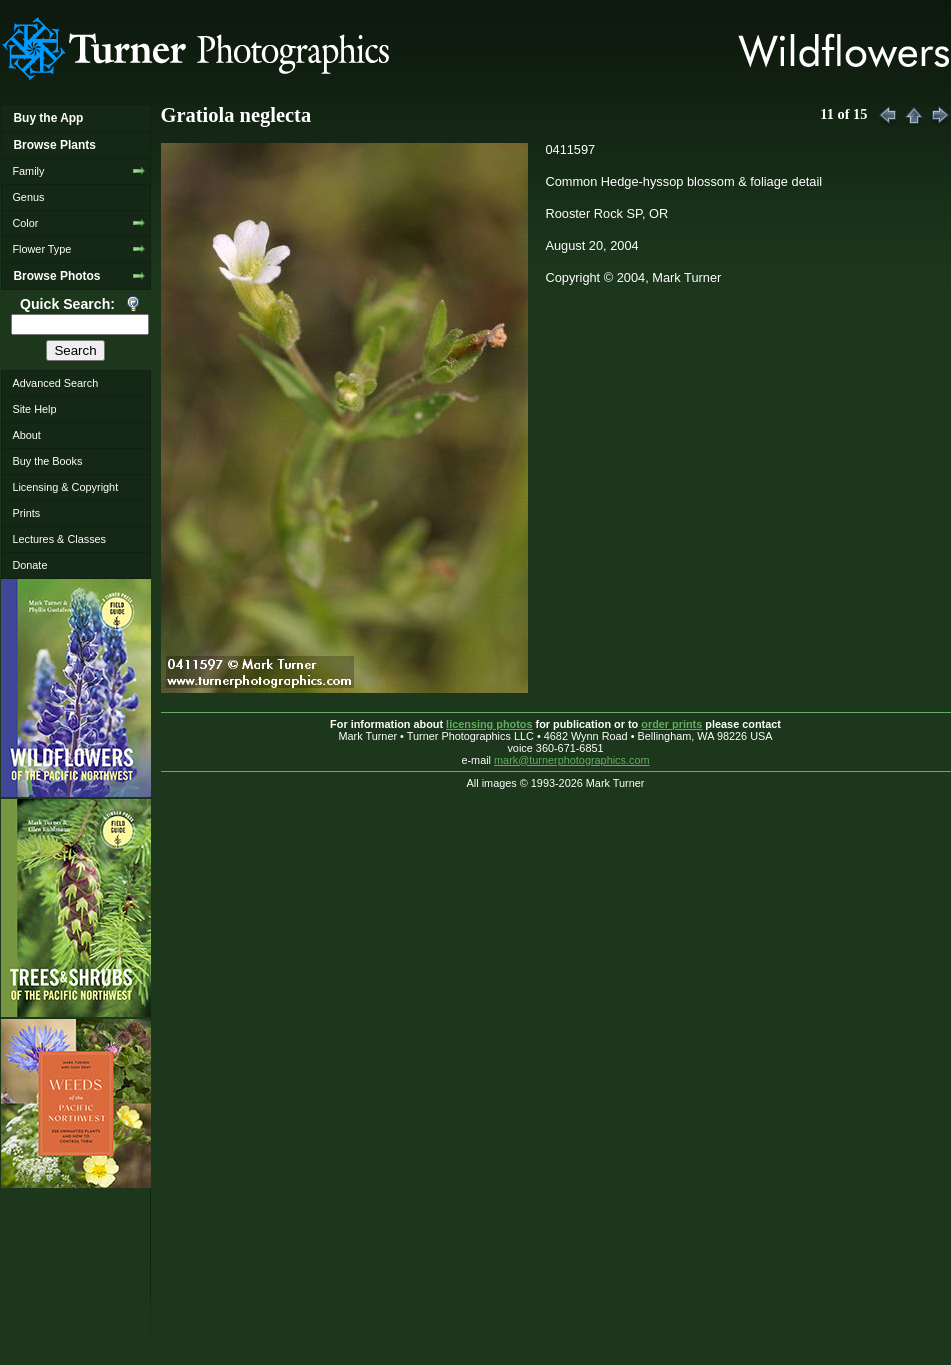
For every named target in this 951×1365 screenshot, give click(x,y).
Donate (29, 565)
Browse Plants (54, 145)
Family (28, 171)
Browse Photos (56, 276)
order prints (671, 724)
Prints (26, 513)
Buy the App (48, 118)
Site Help (34, 409)
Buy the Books (47, 461)
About (26, 435)
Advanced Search (55, 383)
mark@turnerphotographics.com (572, 760)
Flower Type (41, 249)
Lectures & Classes (59, 539)
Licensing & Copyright (65, 487)
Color (25, 223)
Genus (28, 197)
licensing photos (489, 724)
